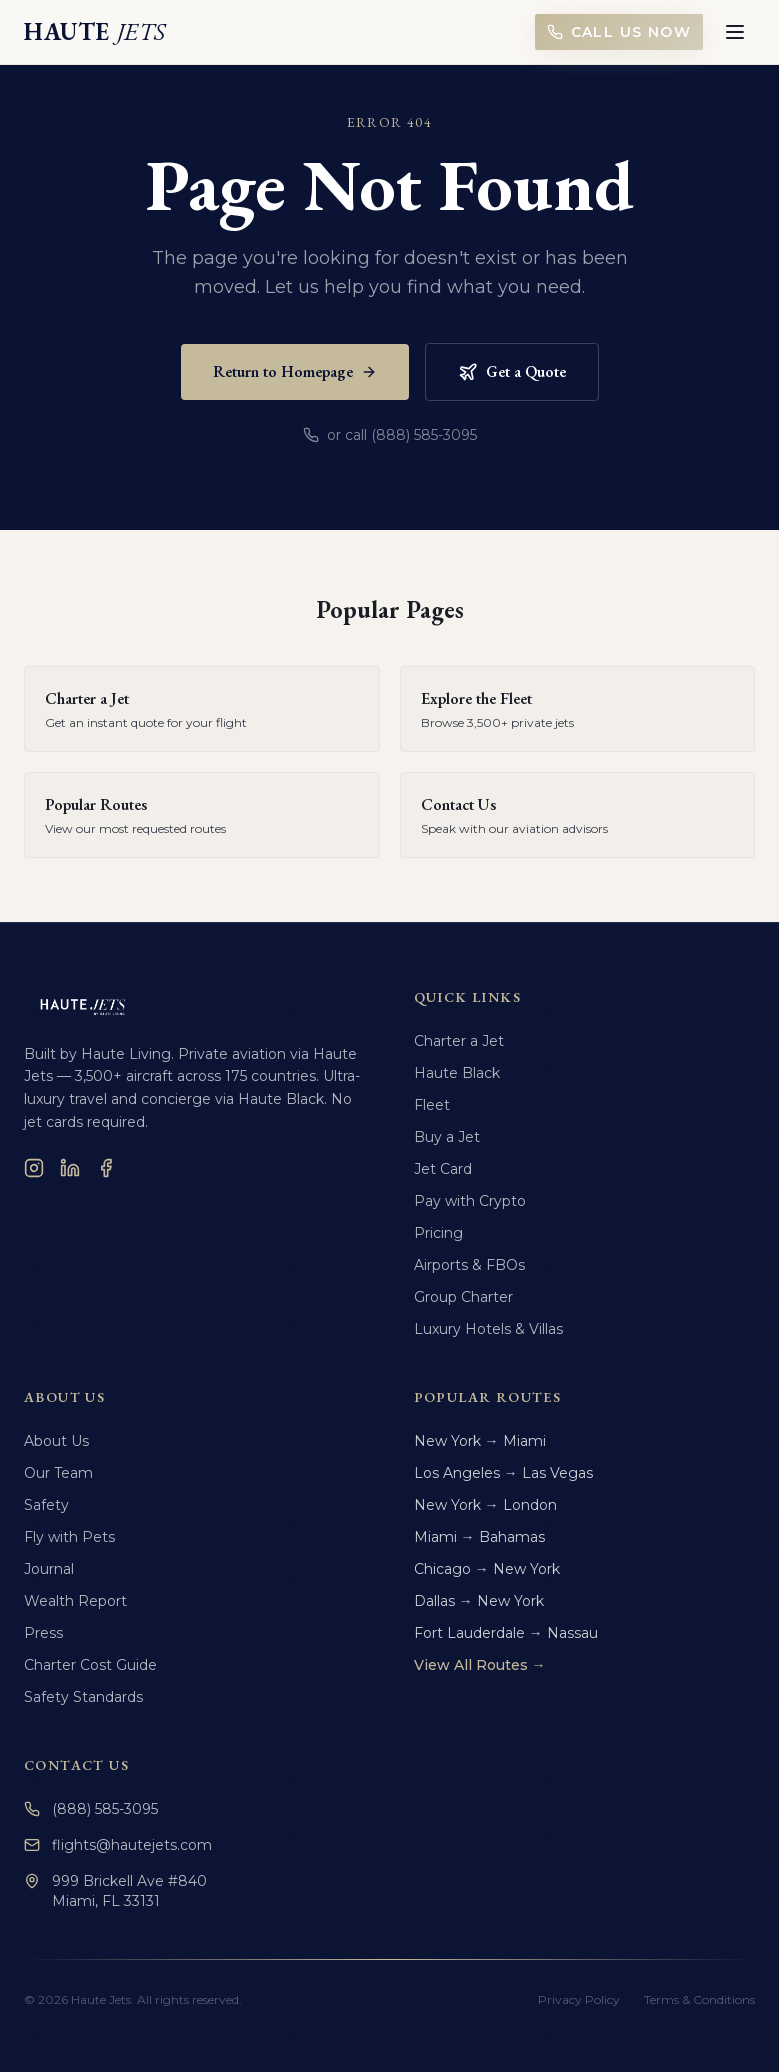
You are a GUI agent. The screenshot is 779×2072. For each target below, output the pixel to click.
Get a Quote (512, 371)
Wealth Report (75, 1601)
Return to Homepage (295, 371)
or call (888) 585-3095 (390, 435)
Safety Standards (83, 1697)
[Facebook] (106, 1168)
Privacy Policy (579, 1999)
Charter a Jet (459, 1041)
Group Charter (463, 1297)
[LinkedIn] (70, 1168)
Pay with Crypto (470, 1201)
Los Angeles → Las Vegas (503, 1473)
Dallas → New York (479, 1601)
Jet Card (443, 1169)
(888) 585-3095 (91, 1809)
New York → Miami (480, 1441)
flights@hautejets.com (118, 1845)
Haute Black (457, 1073)
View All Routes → (480, 1665)
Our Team (58, 1473)
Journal (49, 1569)
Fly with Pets (69, 1537)
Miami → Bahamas (479, 1537)
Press (43, 1633)
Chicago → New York (487, 1569)
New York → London (485, 1505)
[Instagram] (34, 1168)
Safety (46, 1505)
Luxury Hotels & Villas (488, 1329)
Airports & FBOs (469, 1265)
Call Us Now (619, 32)
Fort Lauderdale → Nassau (506, 1633)
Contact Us (76, 1765)
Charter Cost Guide (90, 1665)
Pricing (438, 1233)
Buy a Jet (447, 1137)
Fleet (432, 1105)
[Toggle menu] (735, 32)
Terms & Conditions (699, 1999)
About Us (56, 1441)
